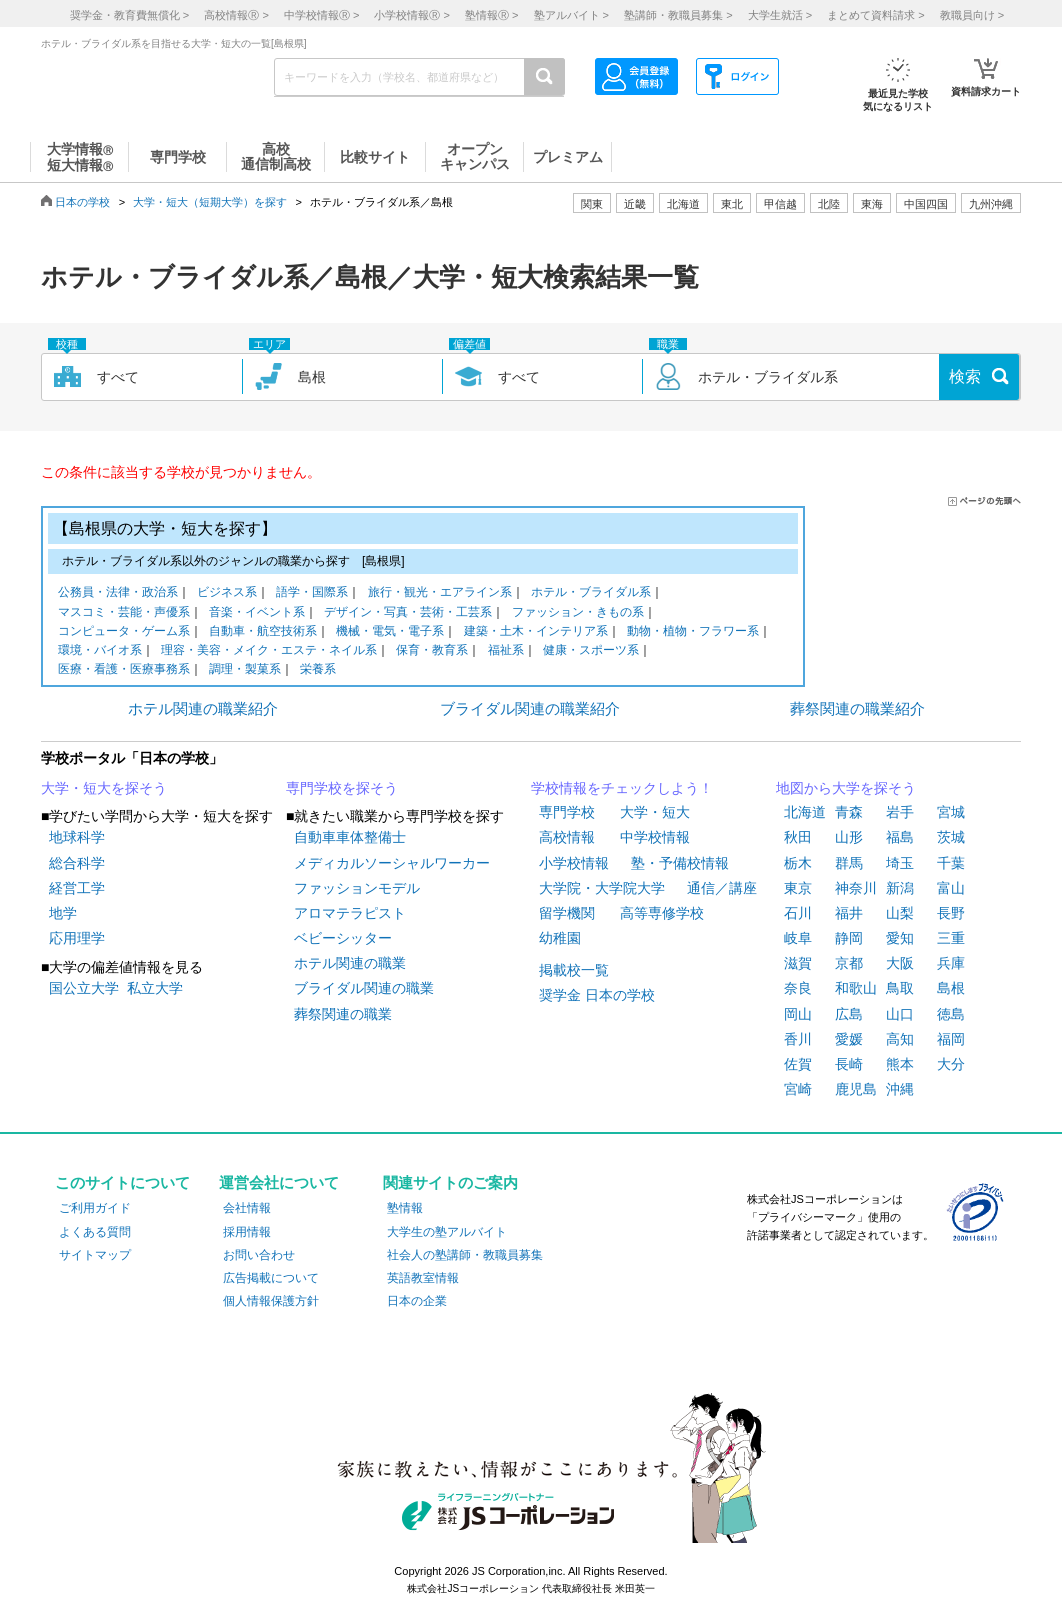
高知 (900, 1039)
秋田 (798, 837)
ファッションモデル (357, 888)
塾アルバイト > (571, 15)
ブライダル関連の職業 (364, 988)
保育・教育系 (432, 651)
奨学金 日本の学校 (597, 995)
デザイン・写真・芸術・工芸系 (408, 613)
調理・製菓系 (245, 670)
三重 (951, 938)
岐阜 (798, 938)
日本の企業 (417, 1301)
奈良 (798, 988)
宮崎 (798, 1089)
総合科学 (77, 863)
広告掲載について (271, 1278)
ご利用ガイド (95, 1208)
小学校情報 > (411, 15)
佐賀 (798, 1064)
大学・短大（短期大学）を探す (210, 202)
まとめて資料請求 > (875, 15)
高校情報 (567, 837)
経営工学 (77, 888)
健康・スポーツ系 (591, 651)
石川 (798, 913)
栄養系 (318, 670)
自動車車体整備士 (350, 837)
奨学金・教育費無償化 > (129, 15)
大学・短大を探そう (104, 788)
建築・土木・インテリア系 (536, 632)
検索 (965, 376)
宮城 (951, 812)
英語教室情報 (423, 1278)
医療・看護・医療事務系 (124, 670)
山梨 (900, 913)
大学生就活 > (780, 15)
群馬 (849, 863)
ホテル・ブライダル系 (591, 593)
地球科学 (77, 837)
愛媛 (849, 1039)
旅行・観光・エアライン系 (440, 593)
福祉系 (506, 651)
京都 (849, 963)
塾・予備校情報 (680, 863)
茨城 (951, 837)
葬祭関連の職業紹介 (857, 708)
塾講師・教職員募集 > (678, 15)
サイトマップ (95, 1255)
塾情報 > (491, 15)
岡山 (798, 1014)
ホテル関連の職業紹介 (203, 708)
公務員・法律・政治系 (118, 593)
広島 (849, 1014)
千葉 (951, 863)
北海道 (683, 204)
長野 (951, 913)
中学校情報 (655, 837)
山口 (900, 1014)
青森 (849, 812)
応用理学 (77, 938)
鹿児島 (856, 1089)
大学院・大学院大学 (602, 888)
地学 (63, 913)
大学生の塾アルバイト (447, 1232)
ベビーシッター (343, 938)
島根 (951, 988)
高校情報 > (236, 15)
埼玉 (900, 863)
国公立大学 (84, 988)
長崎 (849, 1064)
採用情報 (247, 1232)
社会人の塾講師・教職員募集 (465, 1255)
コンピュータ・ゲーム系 (124, 632)
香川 (798, 1039)
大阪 (900, 963)
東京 (798, 888)
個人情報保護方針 (271, 1301)
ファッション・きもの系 (578, 613)
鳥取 (900, 988)
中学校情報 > (321, 15)
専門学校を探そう (342, 788)
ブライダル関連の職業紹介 (530, 708)
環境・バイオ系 (100, 651)
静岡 (849, 938)
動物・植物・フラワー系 (693, 632)
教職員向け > (972, 15)
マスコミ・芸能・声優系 (124, 613)
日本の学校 (82, 202)
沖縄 (900, 1089)
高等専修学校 (662, 913)
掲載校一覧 (574, 970)
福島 (900, 837)
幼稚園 (560, 938)
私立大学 (155, 988)
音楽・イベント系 (257, 613)
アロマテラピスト (350, 913)
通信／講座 (722, 888)
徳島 (951, 1014)
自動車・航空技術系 (263, 632)
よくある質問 (95, 1232)
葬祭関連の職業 (343, 1014)
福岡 (951, 1039)
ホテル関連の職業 (350, 963)
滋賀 (798, 963)
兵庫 (951, 963)
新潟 (900, 888)
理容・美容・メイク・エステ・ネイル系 (269, 651)
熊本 (900, 1064)
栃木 (798, 863)
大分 (951, 1064)
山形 (849, 837)
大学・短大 (655, 812)
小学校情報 (574, 863)
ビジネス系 (227, 593)
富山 (951, 888)
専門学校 (567, 812)
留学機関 (567, 913)
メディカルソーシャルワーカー (392, 863)
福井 (849, 913)
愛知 (900, 938)
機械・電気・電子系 (390, 632)
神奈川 (856, 888)
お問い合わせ (259, 1255)
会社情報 (247, 1208)
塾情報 (405, 1208)
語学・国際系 (312, 593)
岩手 (900, 812)
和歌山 (856, 988)
